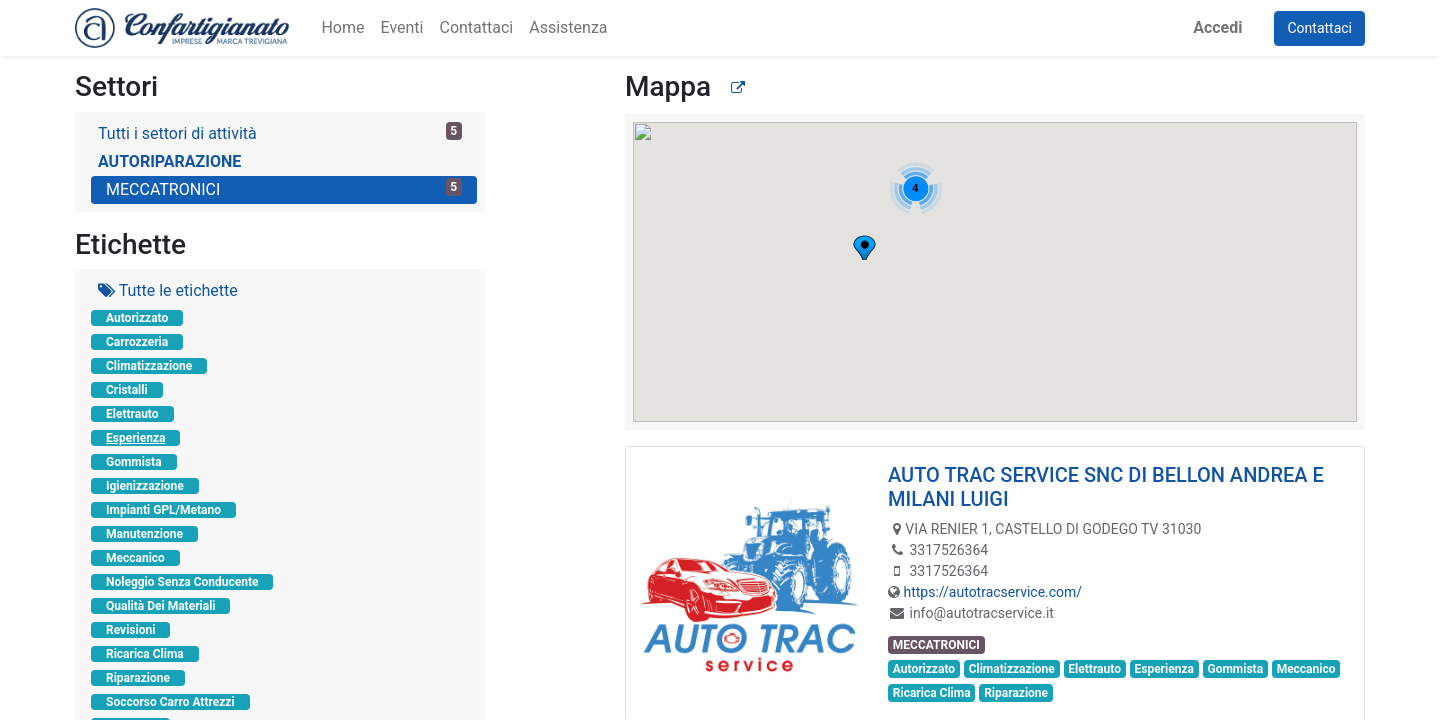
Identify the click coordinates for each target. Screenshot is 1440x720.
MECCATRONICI (284, 188)
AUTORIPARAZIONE (169, 161)
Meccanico (135, 558)
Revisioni (130, 630)
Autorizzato (137, 318)
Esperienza (135, 438)
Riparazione (138, 678)
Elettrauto (132, 414)
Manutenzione (144, 534)
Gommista (134, 462)
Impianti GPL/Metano (163, 510)
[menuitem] (342, 28)
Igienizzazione (145, 486)
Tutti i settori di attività (280, 132)
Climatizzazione (149, 366)
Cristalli (127, 390)
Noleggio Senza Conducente (182, 582)
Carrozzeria (137, 342)
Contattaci (1319, 28)
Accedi (1217, 27)
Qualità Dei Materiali (160, 606)
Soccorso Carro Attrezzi (170, 702)
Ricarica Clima (145, 654)
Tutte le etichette (168, 290)
